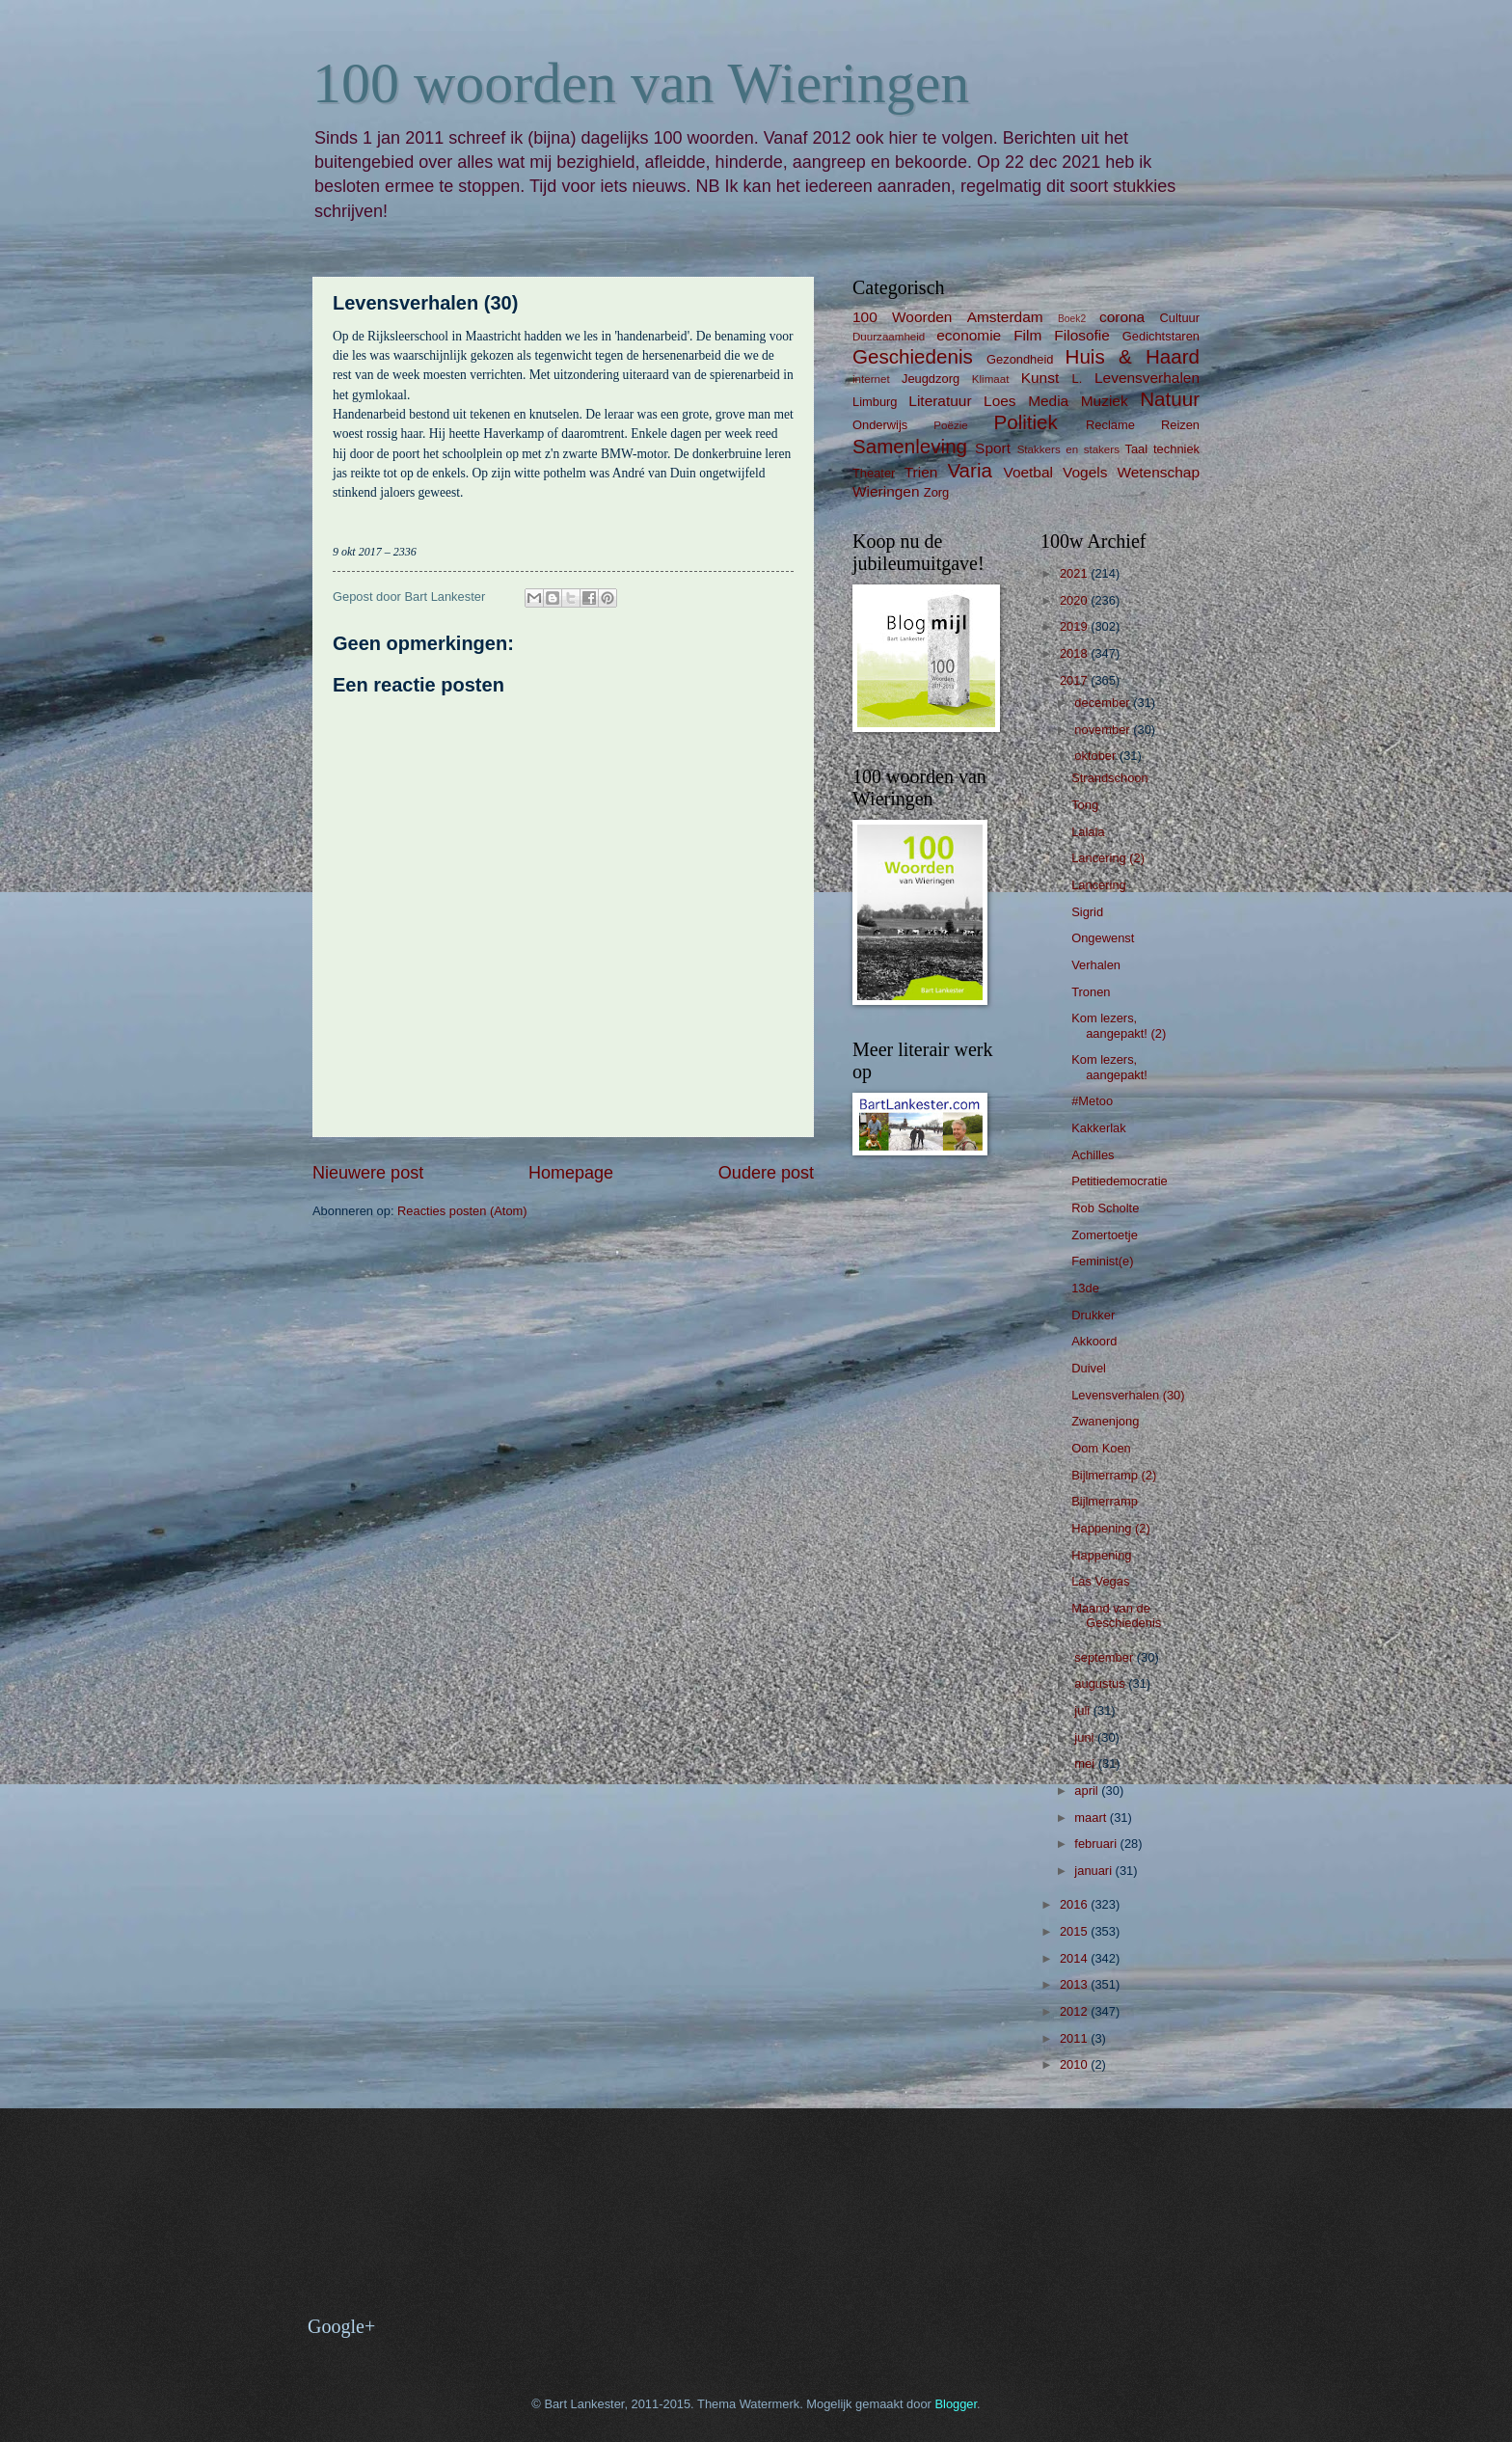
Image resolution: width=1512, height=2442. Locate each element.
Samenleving (909, 446)
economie (968, 335)
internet (871, 379)
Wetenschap (1158, 472)
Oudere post (766, 1172)
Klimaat (991, 379)
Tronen (1090, 992)
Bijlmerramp (1104, 1501)
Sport (993, 448)
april (1087, 1790)
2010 (1075, 2064)
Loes (999, 401)
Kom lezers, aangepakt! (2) (1118, 1025)
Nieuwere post (367, 1172)
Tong (1084, 805)
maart (1092, 1817)
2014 (1075, 1958)
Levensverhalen (1147, 377)
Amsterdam (1005, 317)
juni (1085, 1737)
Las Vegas (1100, 1581)
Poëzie (950, 425)
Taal (1136, 449)
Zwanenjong (1105, 1421)
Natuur (1170, 399)
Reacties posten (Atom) (462, 1211)
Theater (873, 473)
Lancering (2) (1108, 858)
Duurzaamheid (888, 336)
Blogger (955, 2404)
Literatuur (939, 401)
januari (1094, 1870)
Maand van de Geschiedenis (1116, 1615)
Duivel (1088, 1368)
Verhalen (1095, 965)
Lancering (1098, 885)
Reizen (1180, 425)
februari (1097, 1843)
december (1103, 702)
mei (1085, 1763)
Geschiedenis (912, 356)
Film (1027, 335)
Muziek (1104, 401)
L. (1077, 378)
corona (1122, 317)
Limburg (875, 401)
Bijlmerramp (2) (1113, 1475)
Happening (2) (1110, 1528)
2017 (1075, 680)
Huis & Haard (1133, 356)
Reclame (1110, 425)
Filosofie (1081, 335)
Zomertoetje (1104, 1235)
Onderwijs (879, 425)
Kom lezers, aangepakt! (1109, 1066)
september (1105, 1657)
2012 (1075, 2011)
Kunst (1040, 377)
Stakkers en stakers (1068, 449)
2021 (1075, 573)
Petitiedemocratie (1119, 1181)
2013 (1075, 1984)
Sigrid (1087, 912)
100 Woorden (902, 317)
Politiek (1025, 422)
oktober (1097, 755)
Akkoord (1094, 1341)
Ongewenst (1102, 938)
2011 (1075, 2038)
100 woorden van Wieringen (640, 83)
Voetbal (1028, 472)
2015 (1075, 1931)
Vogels (1085, 472)
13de (1085, 1288)
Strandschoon (1109, 778)
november (1103, 729)
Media (1048, 401)
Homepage (570, 1172)
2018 (1075, 653)
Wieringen (886, 491)
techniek (1176, 449)
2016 (1075, 1904)
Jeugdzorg (930, 378)
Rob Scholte (1105, 1208)
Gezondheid (1019, 359)
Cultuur (1179, 318)
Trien (921, 472)
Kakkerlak (1098, 1128)
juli (1083, 1710)
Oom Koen (1101, 1448)
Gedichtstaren (1161, 336)
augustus (1101, 1683)
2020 (1075, 600)
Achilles (1092, 1155)
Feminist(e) (1102, 1261)
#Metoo (1092, 1101)
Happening (1101, 1555)
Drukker (1093, 1315)
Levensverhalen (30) (1127, 1395)
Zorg (936, 492)
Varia (969, 470)
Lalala (1087, 832)
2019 (1075, 626)
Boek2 (1072, 318)
